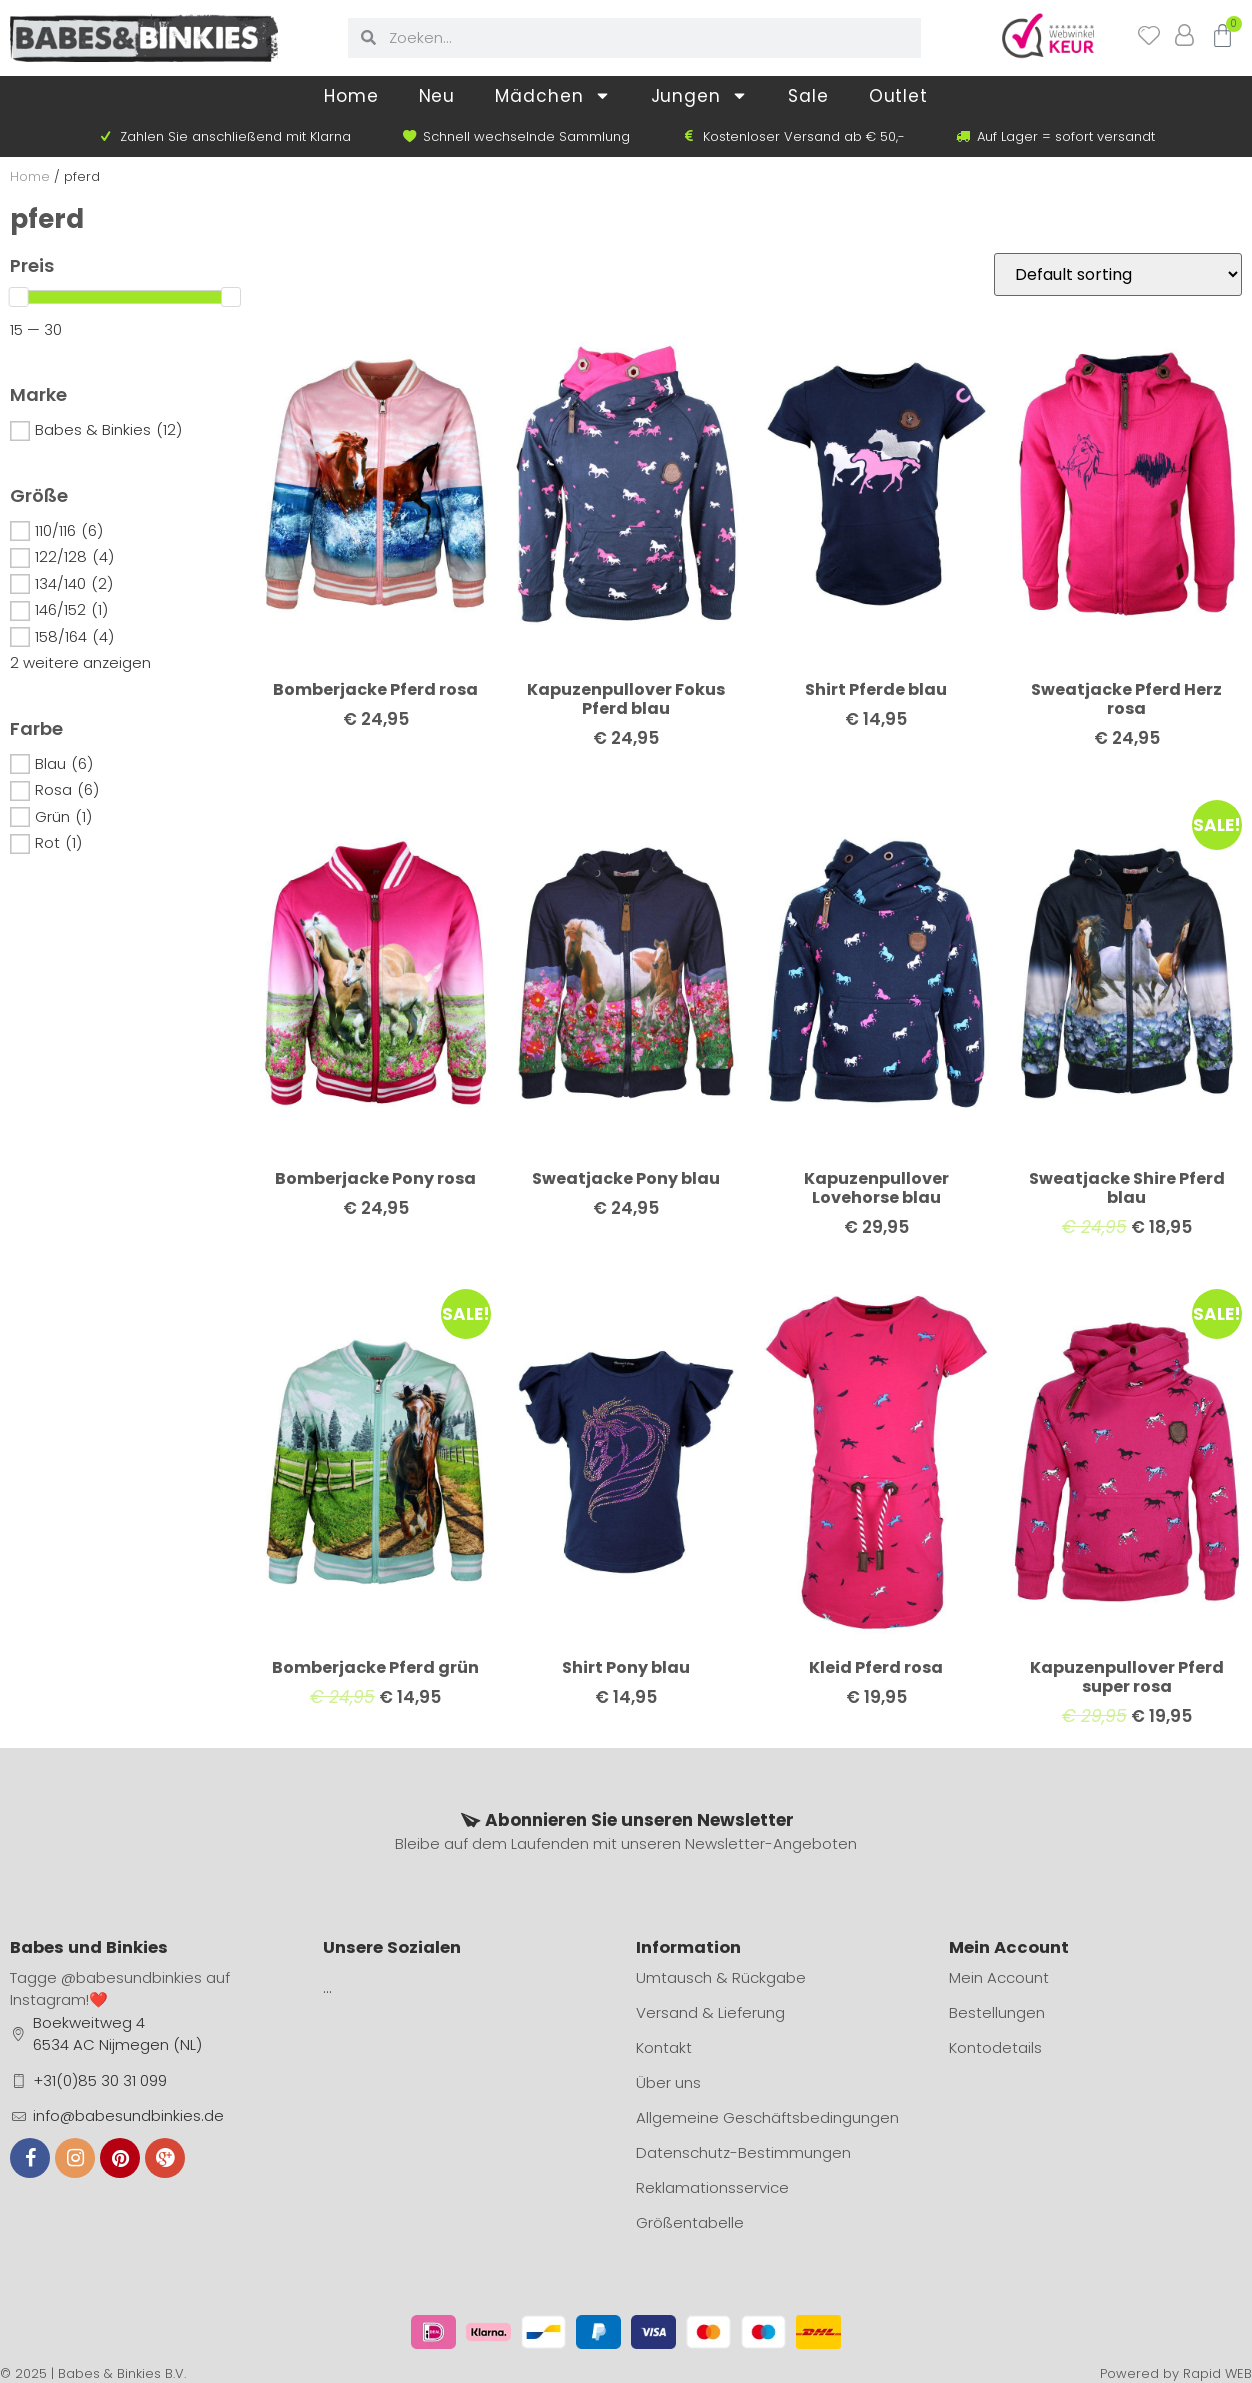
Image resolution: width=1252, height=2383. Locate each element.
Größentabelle (690, 2222)
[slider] (19, 297)
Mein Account (999, 1977)
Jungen (699, 95)
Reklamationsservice (712, 2187)
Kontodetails (995, 2047)
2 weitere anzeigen (80, 662)
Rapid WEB (1217, 2373)
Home (351, 96)
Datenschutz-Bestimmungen (743, 2152)
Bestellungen (997, 2012)
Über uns (668, 2082)
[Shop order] (1118, 274)
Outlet (898, 96)
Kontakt (664, 2047)
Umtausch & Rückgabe (721, 1977)
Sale (808, 96)
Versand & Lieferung (710, 2012)
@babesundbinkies (131, 1977)
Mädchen (552, 95)
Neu (437, 96)
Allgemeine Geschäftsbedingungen (767, 2117)
